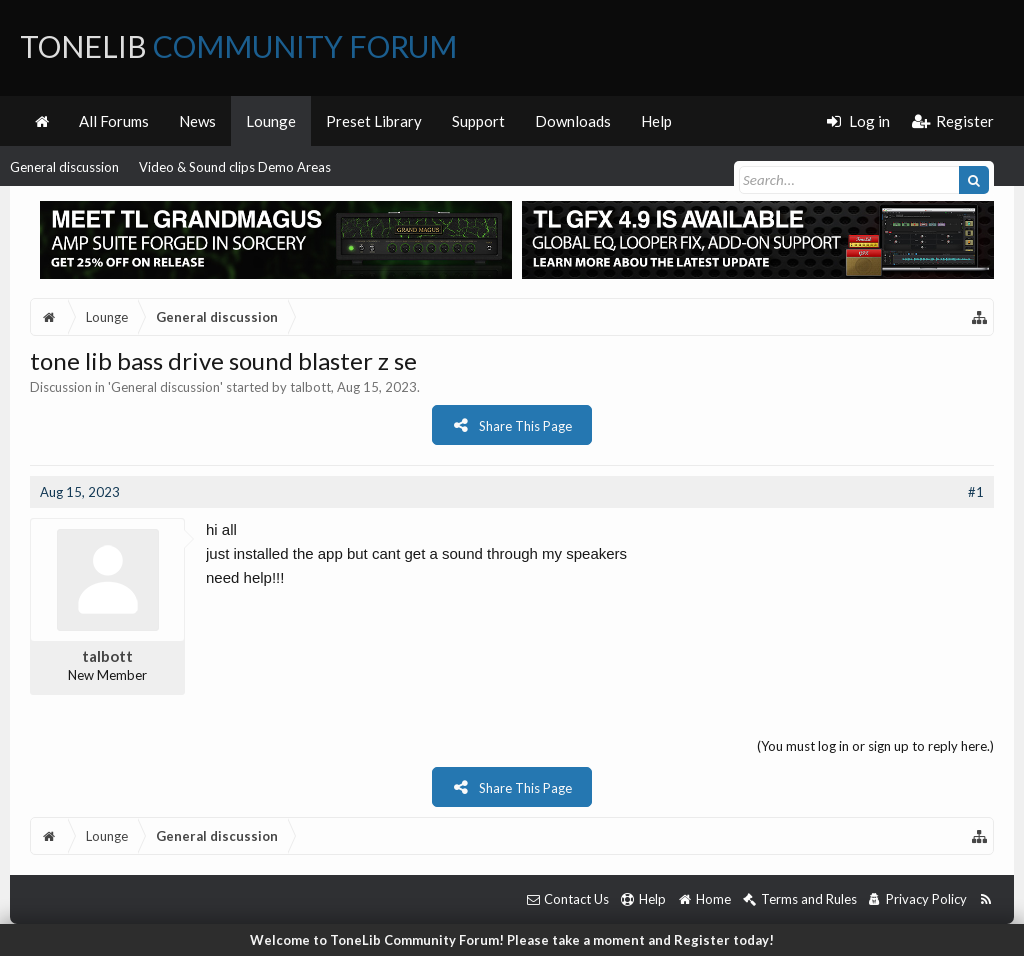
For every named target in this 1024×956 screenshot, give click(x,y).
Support (478, 121)
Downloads (573, 121)
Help (656, 121)
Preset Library (374, 121)
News (197, 121)
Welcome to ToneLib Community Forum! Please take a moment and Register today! (512, 940)
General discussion (64, 167)
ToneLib (238, 46)
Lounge (271, 121)
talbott (310, 387)
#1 (976, 492)
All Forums (114, 121)
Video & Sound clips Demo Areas (235, 167)
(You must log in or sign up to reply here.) (875, 746)
